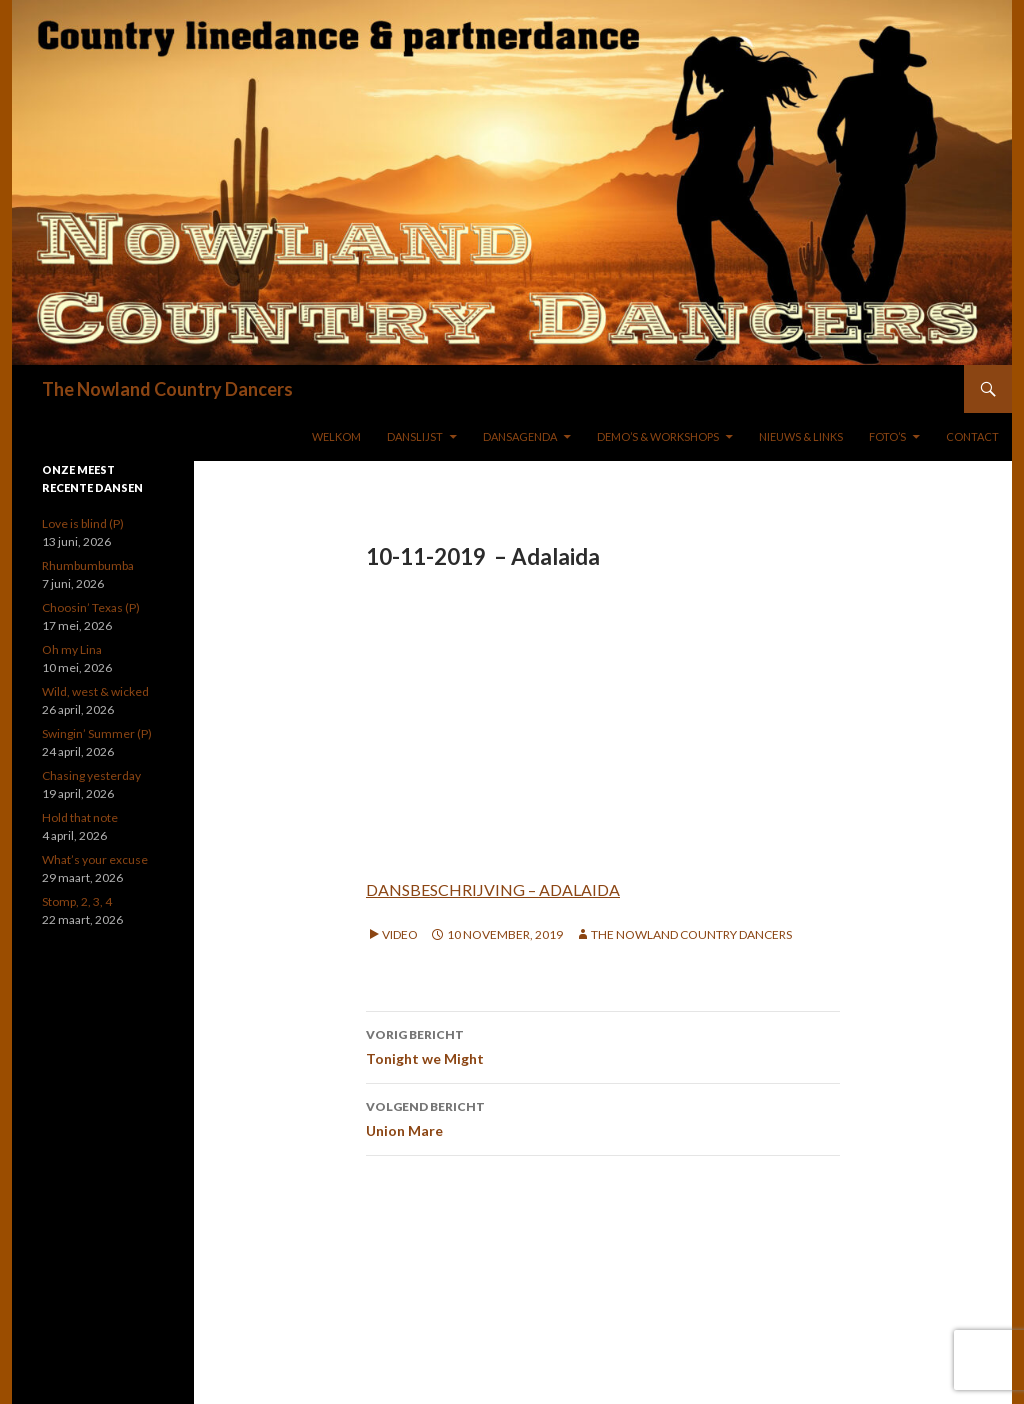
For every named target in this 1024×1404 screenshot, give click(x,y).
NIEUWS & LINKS (801, 436)
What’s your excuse (95, 859)
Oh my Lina (72, 649)
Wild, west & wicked (95, 691)
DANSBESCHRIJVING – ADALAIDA (493, 889)
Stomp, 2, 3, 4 (77, 901)
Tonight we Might (603, 1045)
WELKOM (336, 436)
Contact (972, 436)
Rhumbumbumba (88, 565)
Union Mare (603, 1117)
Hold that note (80, 817)
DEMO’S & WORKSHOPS (658, 436)
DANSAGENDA (520, 436)
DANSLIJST (415, 436)
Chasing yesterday (91, 775)
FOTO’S (887, 436)
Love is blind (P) (83, 523)
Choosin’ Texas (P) (91, 607)
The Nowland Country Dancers (167, 389)
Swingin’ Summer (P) (97, 733)
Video (400, 934)
